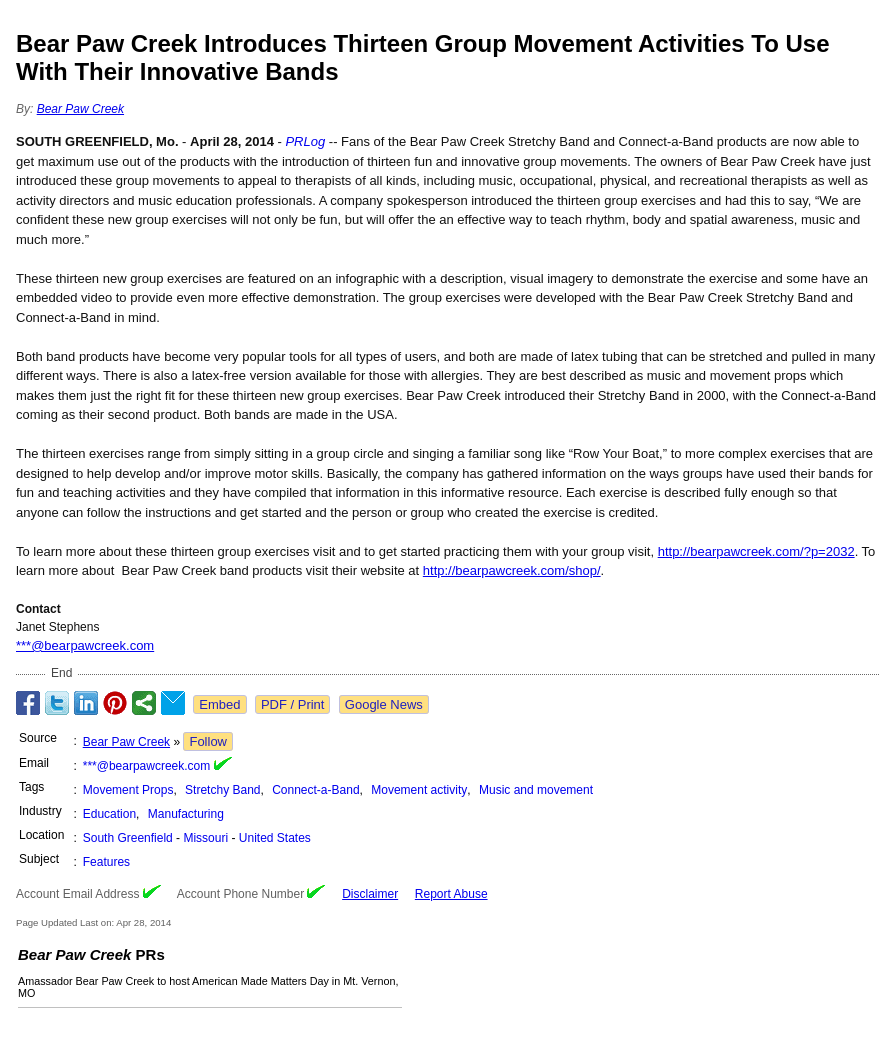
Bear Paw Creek (80, 109)
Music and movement (536, 790)
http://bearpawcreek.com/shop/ (512, 570)
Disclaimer (370, 894)
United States (275, 838)
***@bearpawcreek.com (85, 645)
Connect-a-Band (315, 790)
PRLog (305, 141)
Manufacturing (186, 814)
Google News (384, 704)
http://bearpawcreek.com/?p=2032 (756, 551)
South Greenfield (128, 838)
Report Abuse (451, 894)
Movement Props (128, 790)
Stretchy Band (222, 790)
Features (106, 862)
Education (109, 814)
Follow (208, 741)
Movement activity (419, 790)
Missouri (205, 838)
